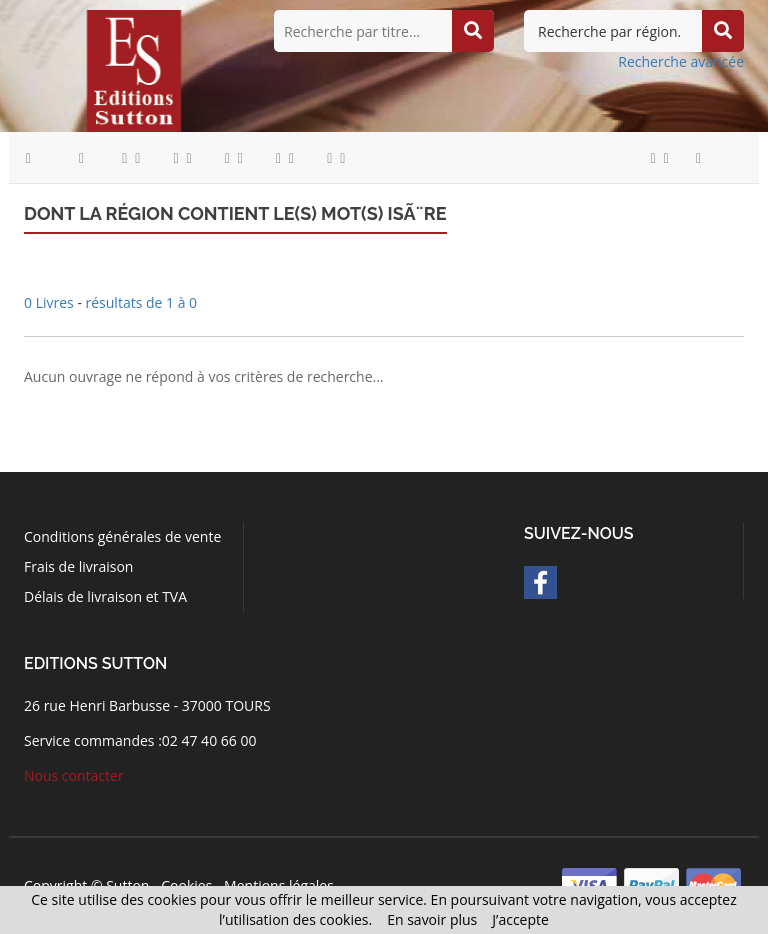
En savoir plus (432, 919)
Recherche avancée (681, 61)
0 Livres (50, 302)
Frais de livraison (78, 566)
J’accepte (520, 919)
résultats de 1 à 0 (142, 302)
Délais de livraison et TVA (105, 596)
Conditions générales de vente (122, 536)
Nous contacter (74, 775)
